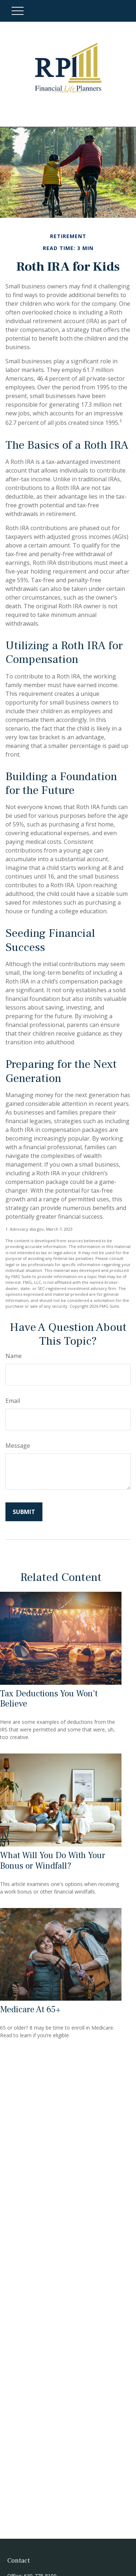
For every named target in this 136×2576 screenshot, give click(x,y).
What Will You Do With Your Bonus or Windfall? (52, 1860)
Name (13, 1356)
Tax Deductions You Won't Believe (49, 1699)
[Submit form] (23, 1511)
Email (12, 1401)
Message (17, 1446)
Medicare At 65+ (30, 2009)
